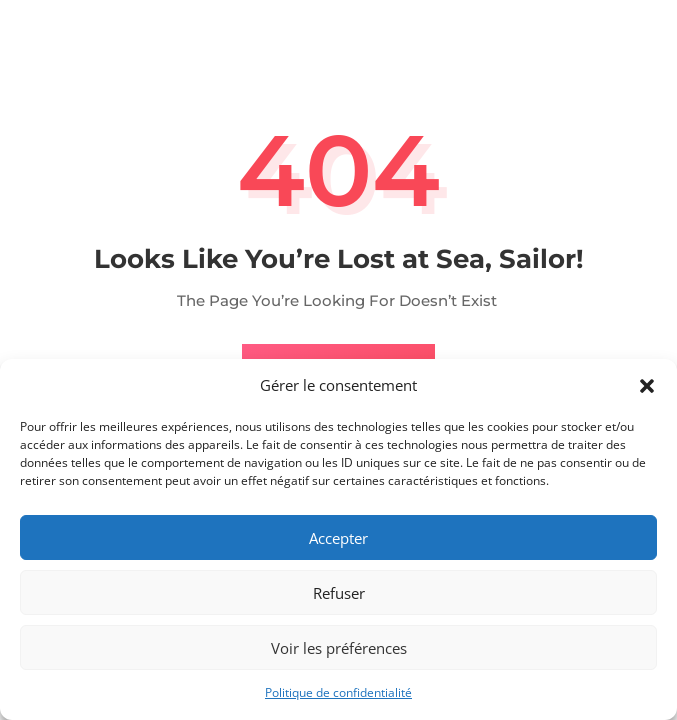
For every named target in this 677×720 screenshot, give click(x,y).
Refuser (339, 593)
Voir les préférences (339, 648)
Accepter (338, 538)
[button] (647, 386)
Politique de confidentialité (338, 692)
